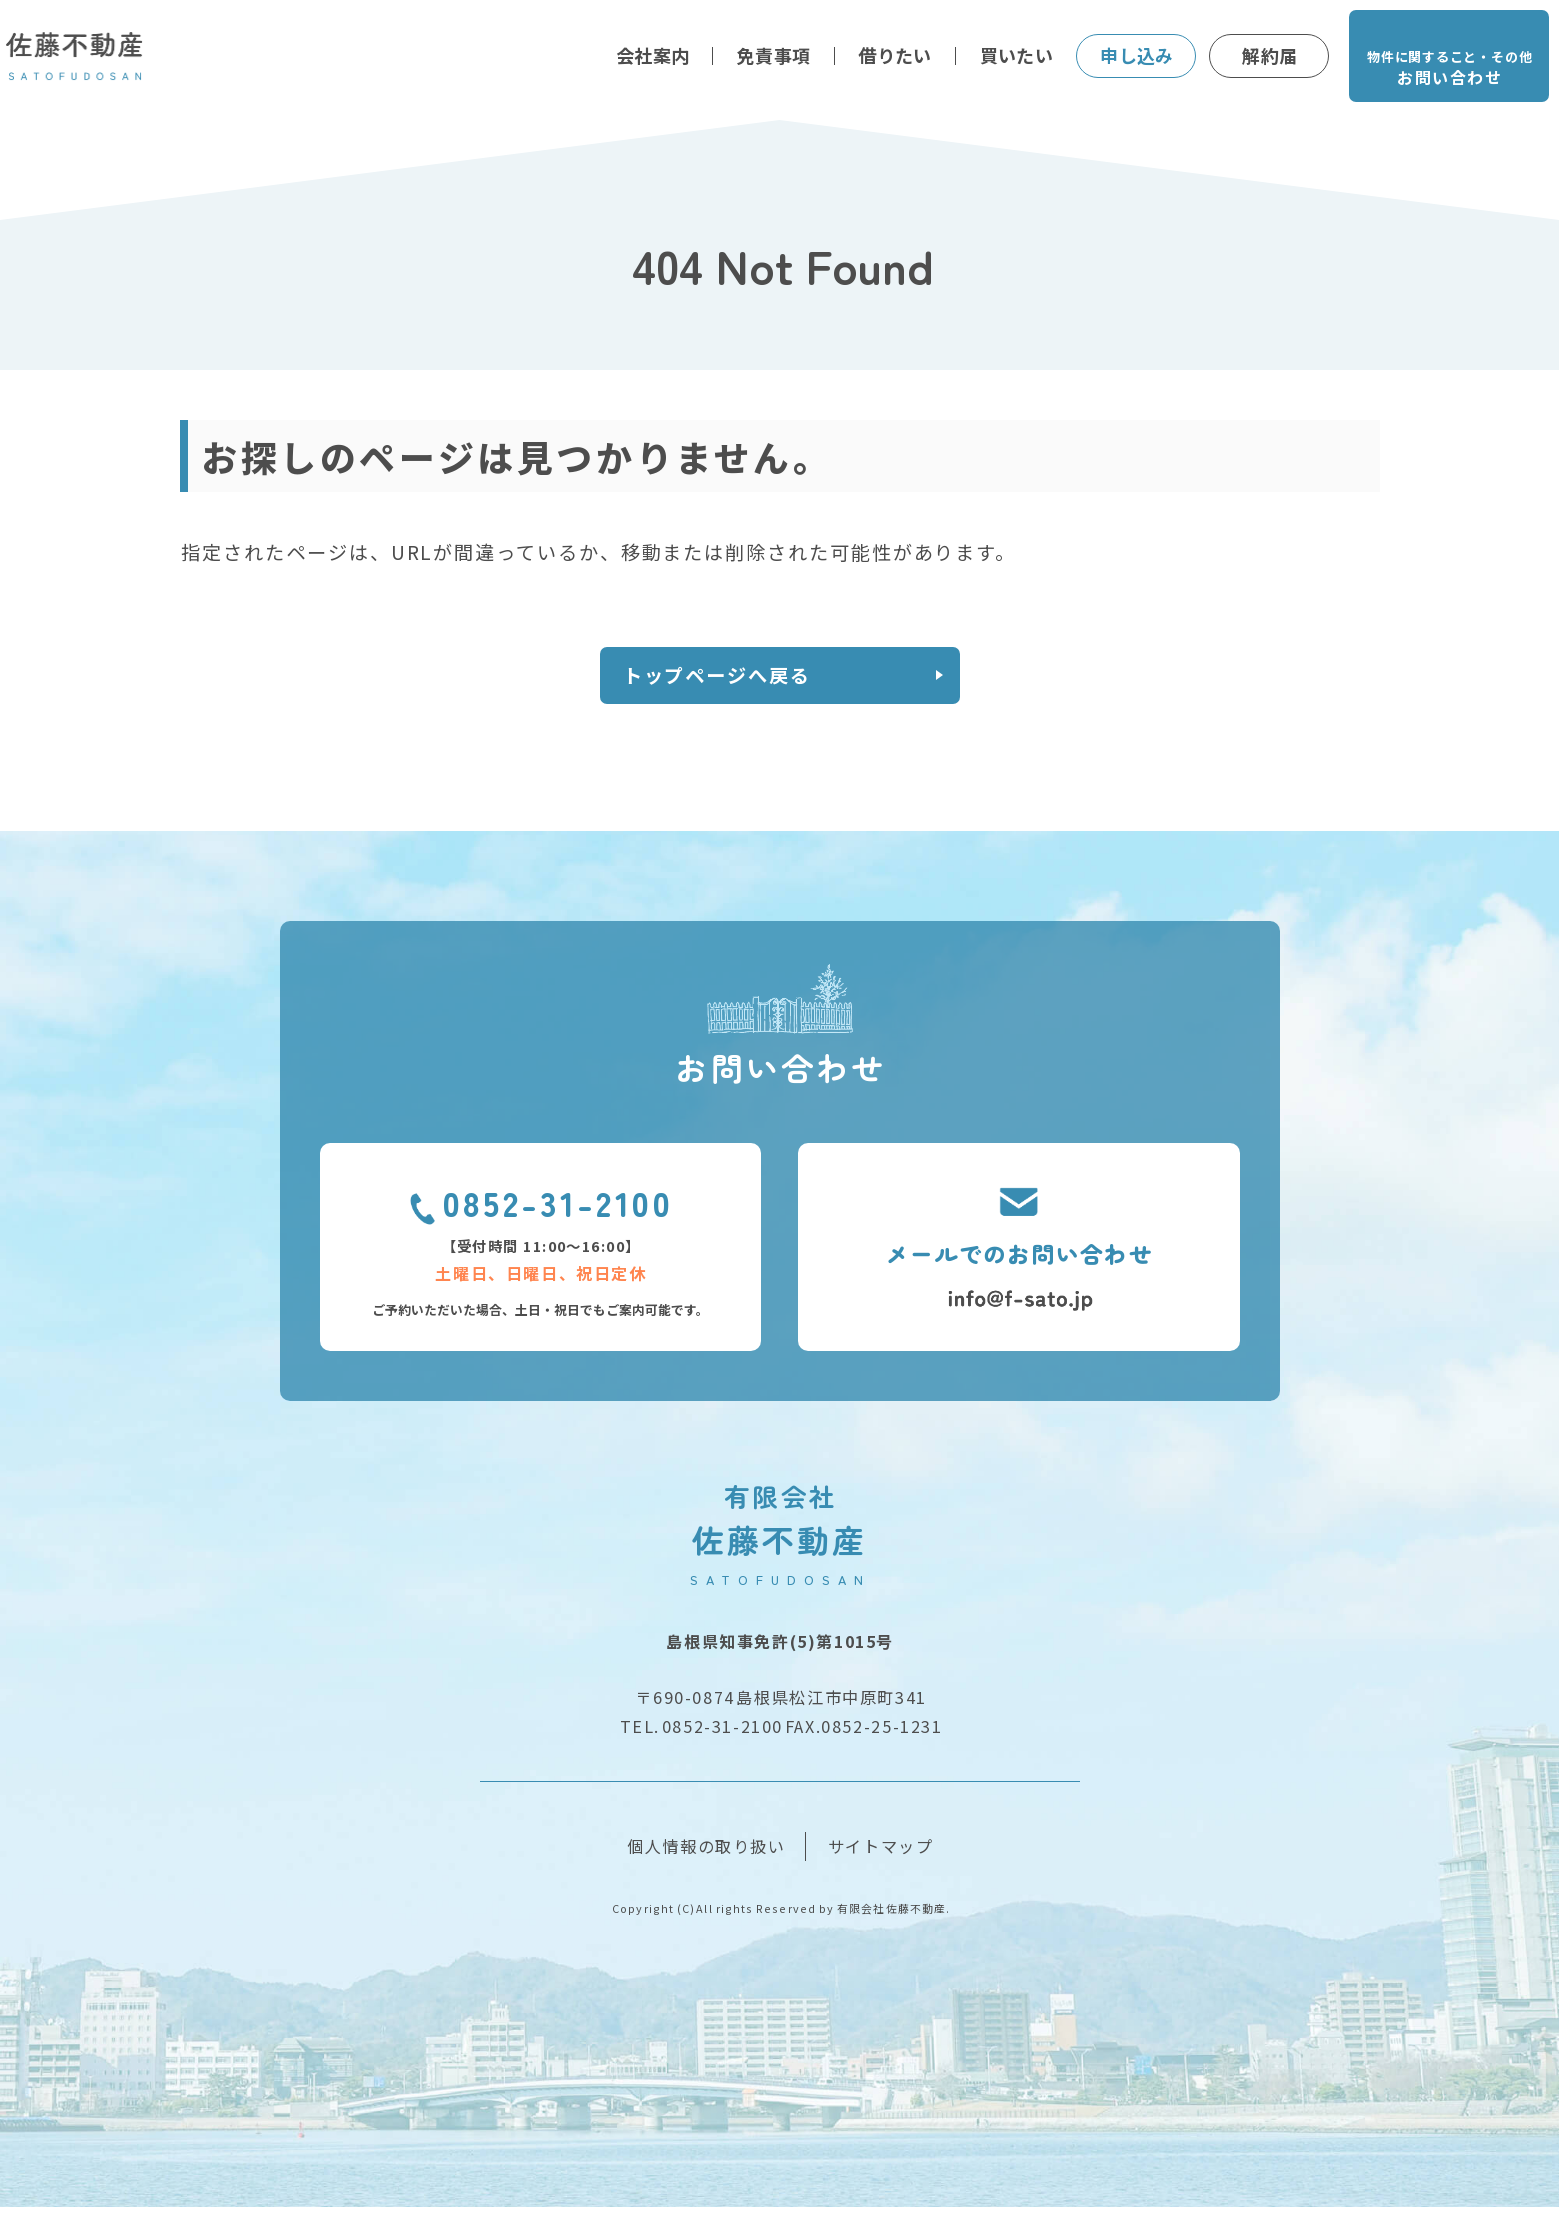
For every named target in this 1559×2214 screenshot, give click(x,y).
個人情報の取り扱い (706, 1853)
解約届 (1269, 55)
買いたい (1016, 55)
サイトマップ (881, 1853)
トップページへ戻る (733, 678)
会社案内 (652, 55)
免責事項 (773, 55)
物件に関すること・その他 (1449, 69)
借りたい (894, 55)
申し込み (1136, 55)
